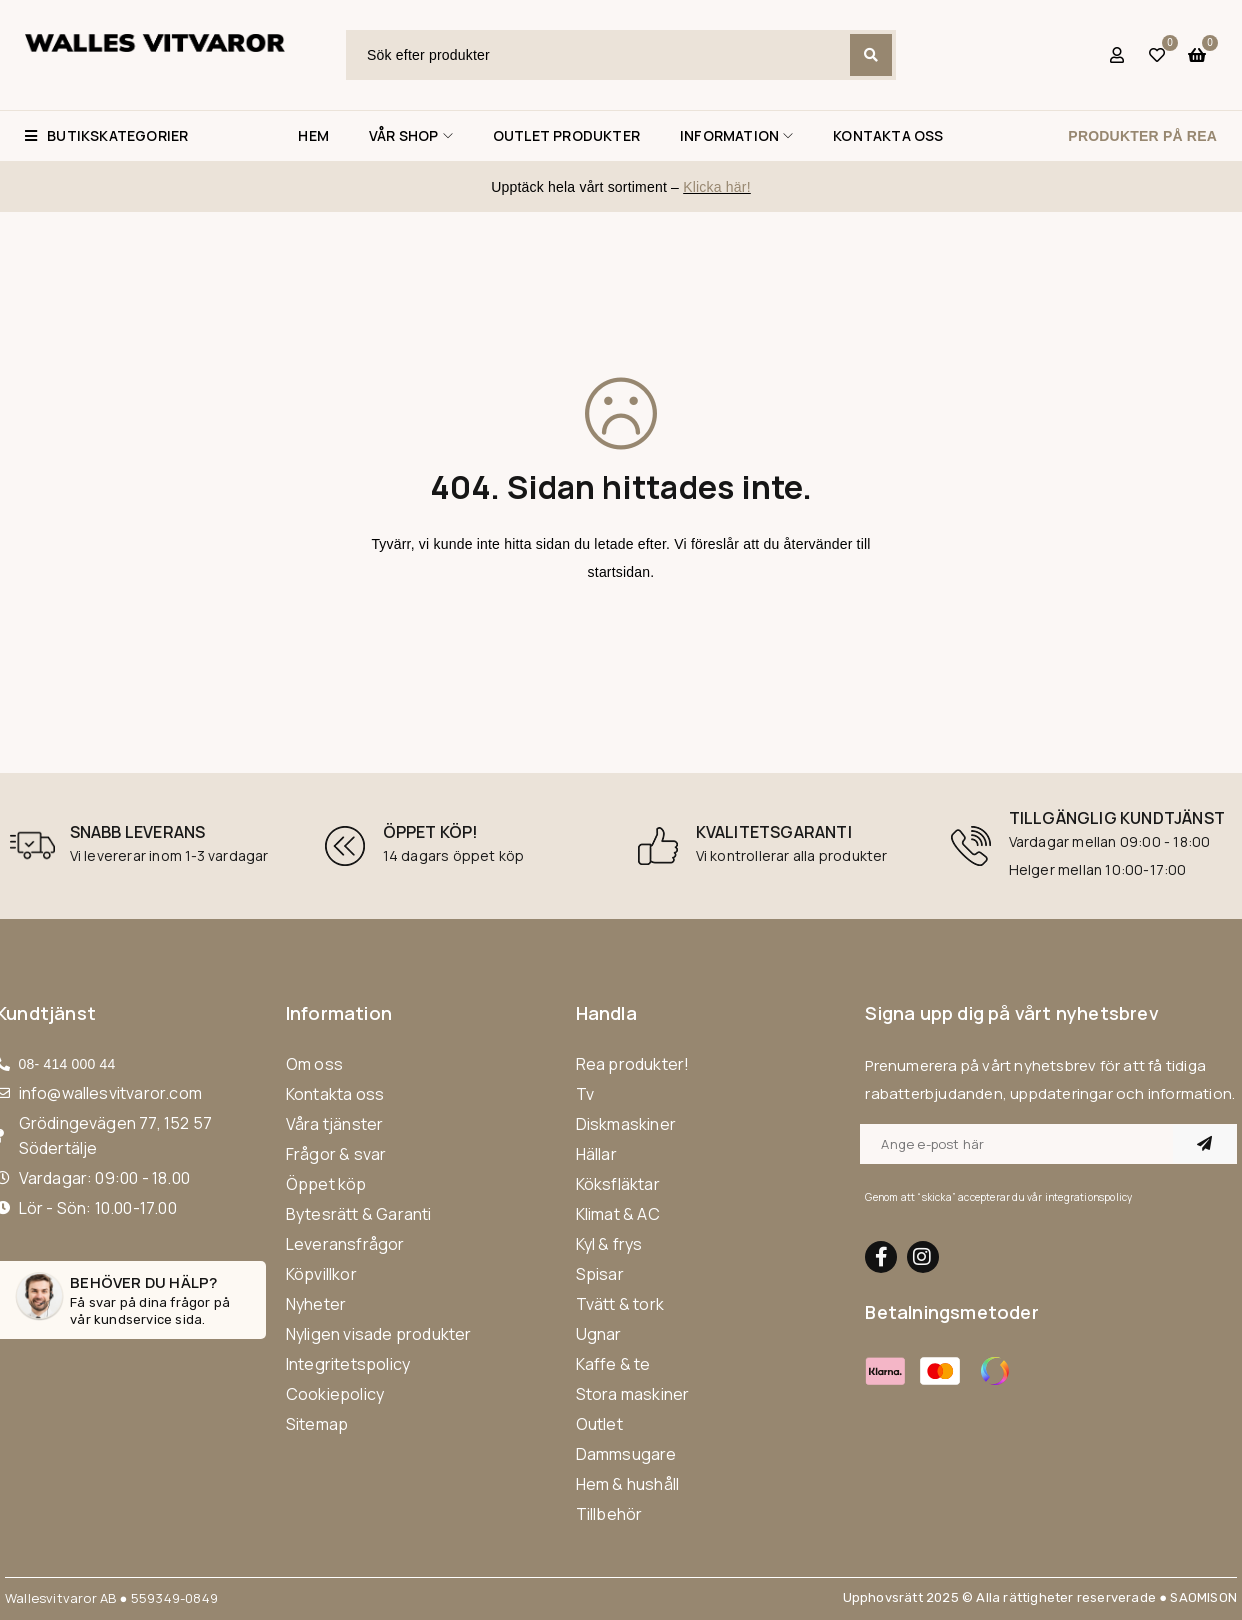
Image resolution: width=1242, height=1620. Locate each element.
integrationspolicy (1089, 1197)
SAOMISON (1203, 1597)
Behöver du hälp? (143, 1282)
